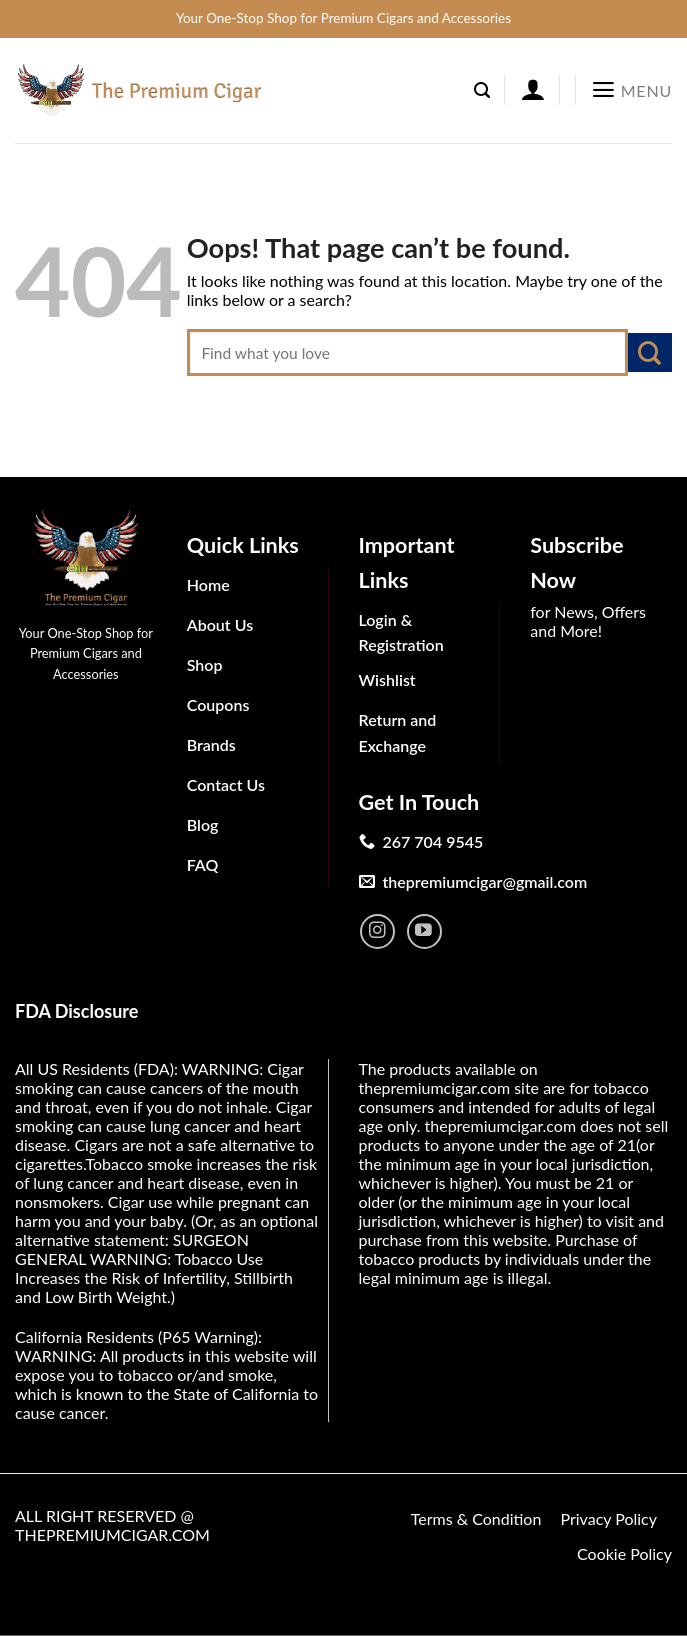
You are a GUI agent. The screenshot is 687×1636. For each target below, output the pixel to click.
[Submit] (650, 352)
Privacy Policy (608, 1518)
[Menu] (631, 90)
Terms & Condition (476, 1518)
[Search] (482, 90)
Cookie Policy (624, 1553)
